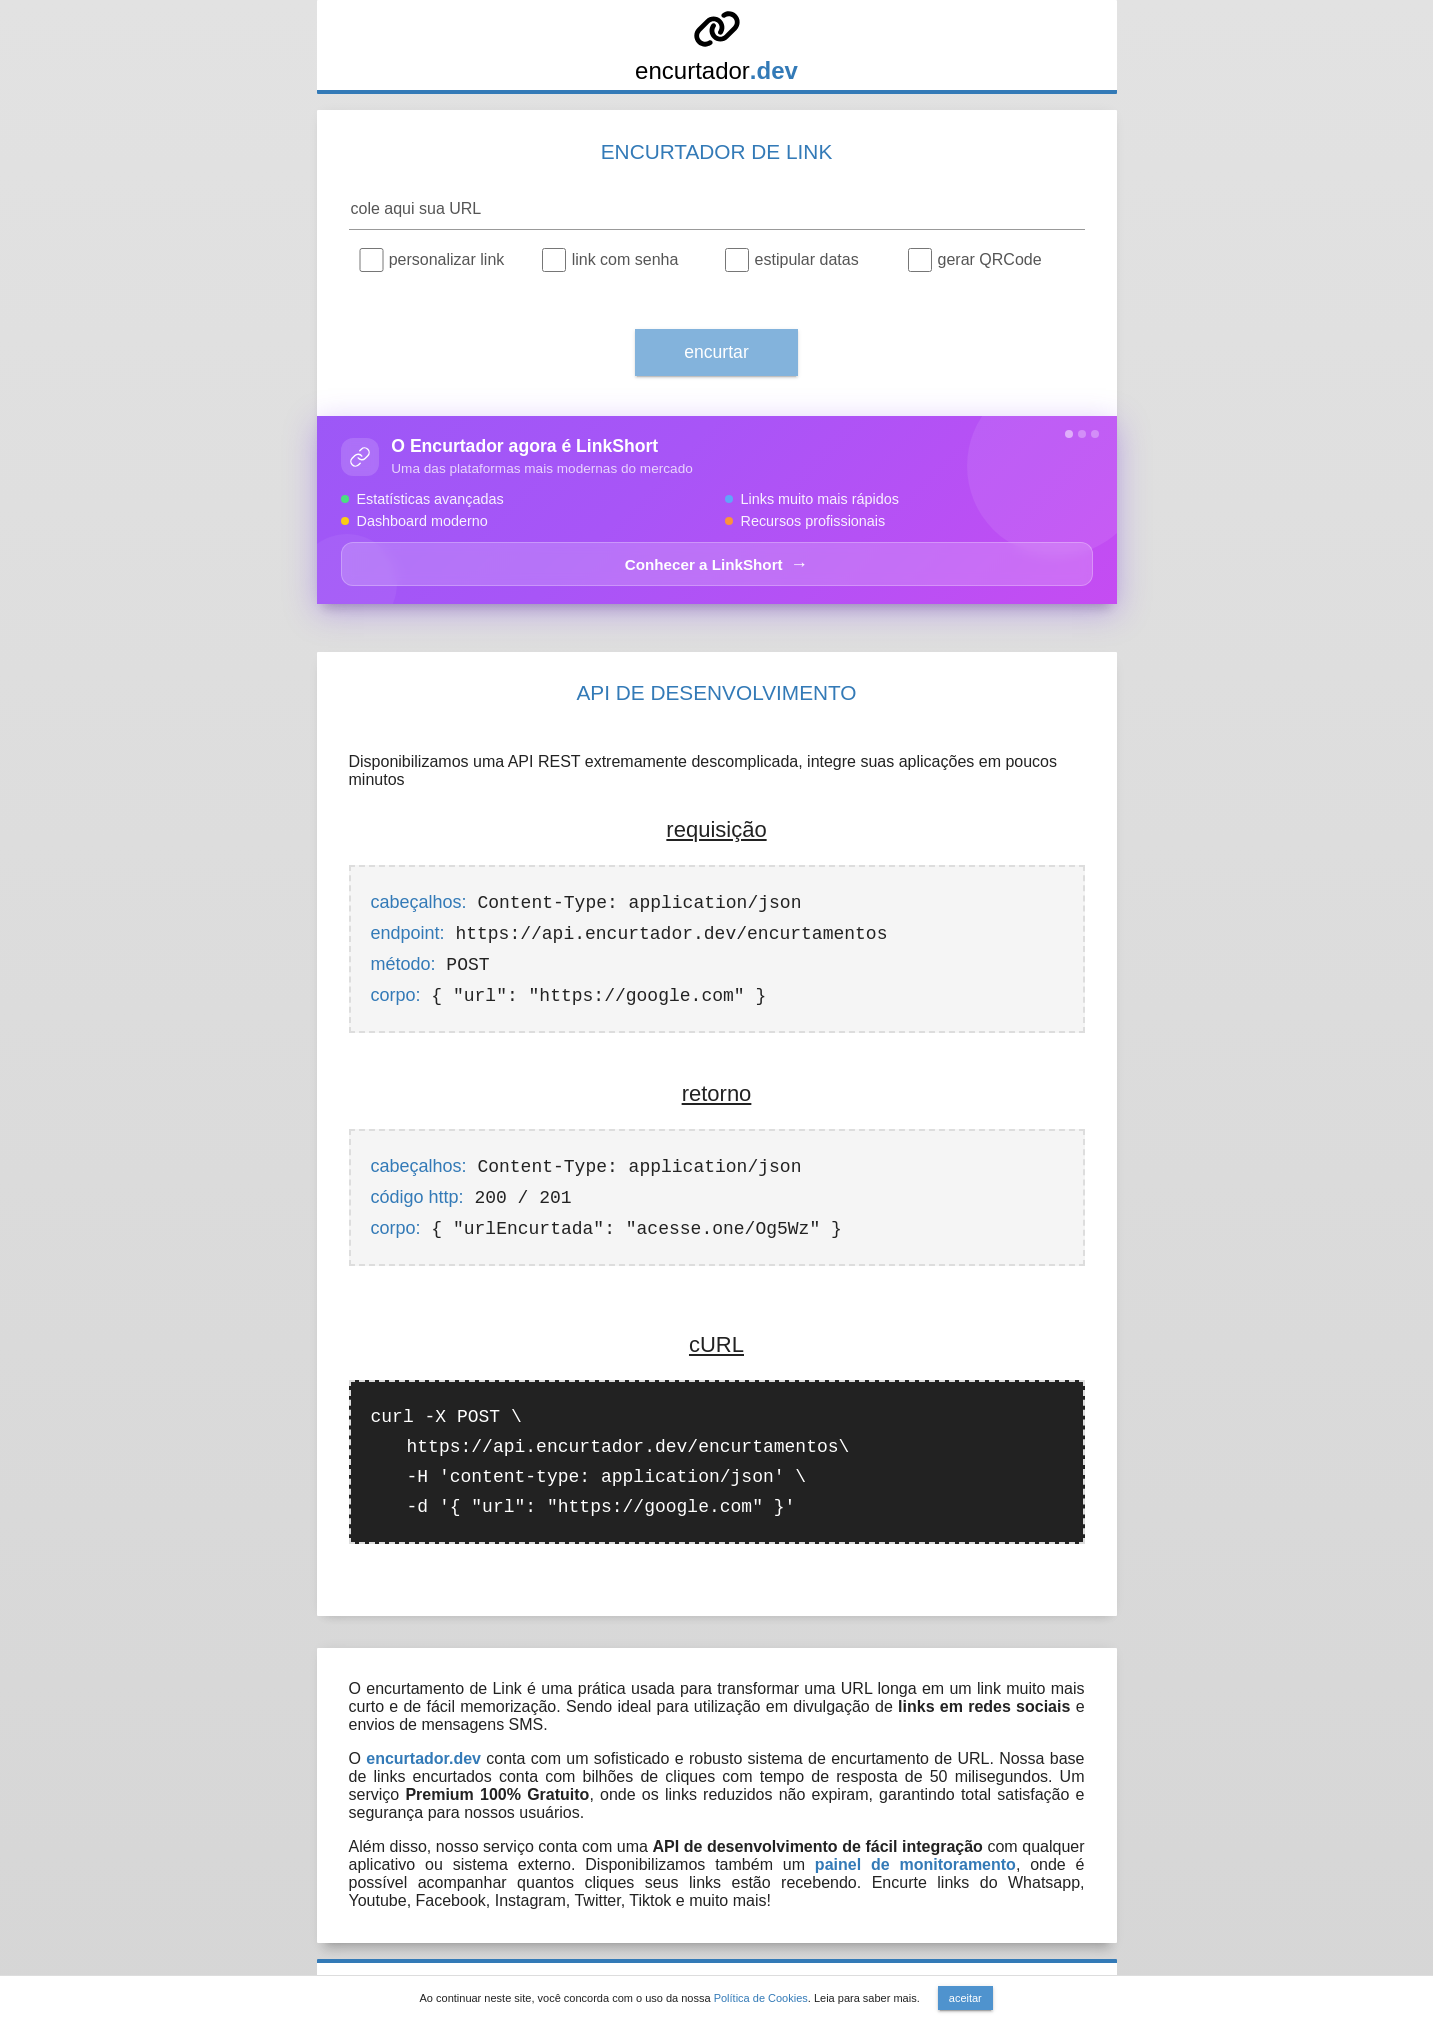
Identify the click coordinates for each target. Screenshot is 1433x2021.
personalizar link (447, 259)
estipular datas (807, 259)
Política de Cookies (761, 1998)
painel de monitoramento (915, 1864)
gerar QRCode (990, 259)
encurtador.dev (423, 1758)
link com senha (625, 259)
